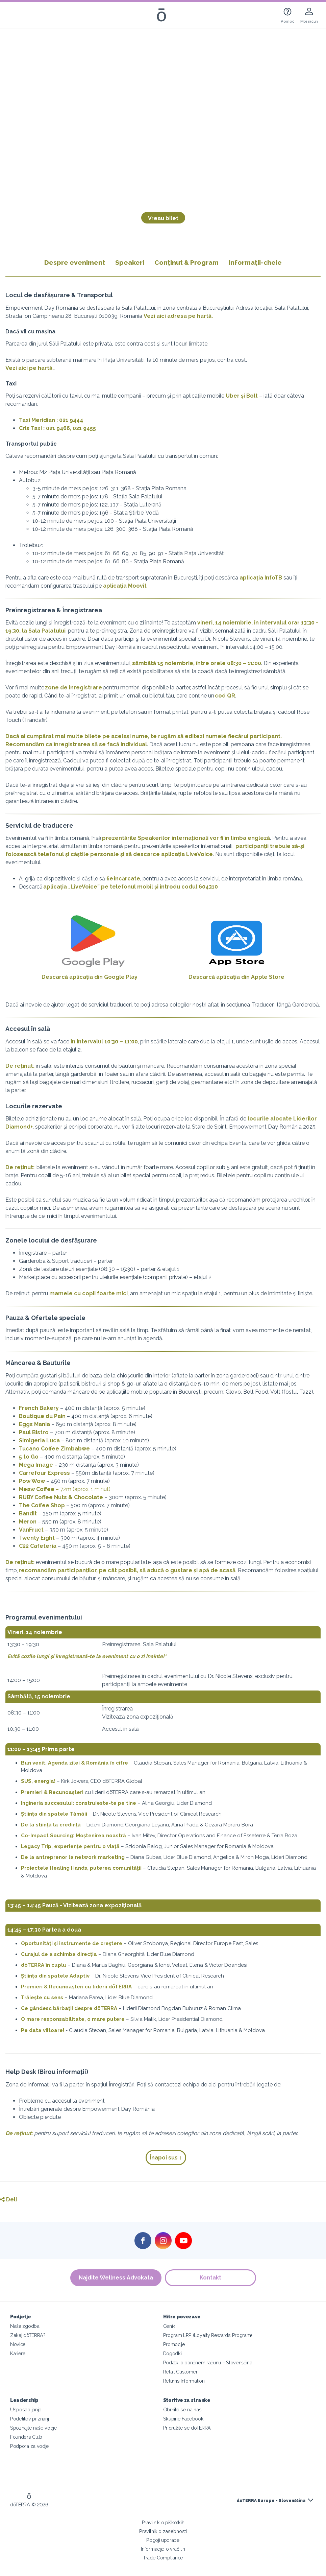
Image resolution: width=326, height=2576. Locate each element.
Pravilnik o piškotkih (163, 2522)
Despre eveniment (77, 262)
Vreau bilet (163, 218)
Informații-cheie (255, 262)
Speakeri (129, 262)
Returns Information (184, 2381)
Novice (18, 2344)
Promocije (174, 2344)
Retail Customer (180, 2371)
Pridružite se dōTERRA (187, 2428)
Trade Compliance (163, 2557)
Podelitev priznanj (29, 2418)
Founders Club (26, 2437)
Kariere (18, 2353)
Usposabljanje (26, 2409)
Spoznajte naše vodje (33, 2428)
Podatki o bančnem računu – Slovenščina (207, 2362)
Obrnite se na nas (182, 2409)
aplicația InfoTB (261, 577)
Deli (8, 2199)
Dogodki (172, 2353)
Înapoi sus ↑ (166, 2157)
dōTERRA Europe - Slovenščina (270, 2500)
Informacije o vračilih (163, 2549)
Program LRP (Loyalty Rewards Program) (207, 2335)
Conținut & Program (186, 262)
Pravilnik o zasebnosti (162, 2531)
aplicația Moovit (125, 586)
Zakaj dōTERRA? (28, 2335)
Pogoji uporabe (163, 2540)
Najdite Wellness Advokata (116, 2277)
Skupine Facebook (183, 2418)
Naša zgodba (25, 2326)
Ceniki (169, 2326)
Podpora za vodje (29, 2446)
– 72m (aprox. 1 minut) (64, 1489)
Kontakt (210, 2277)
